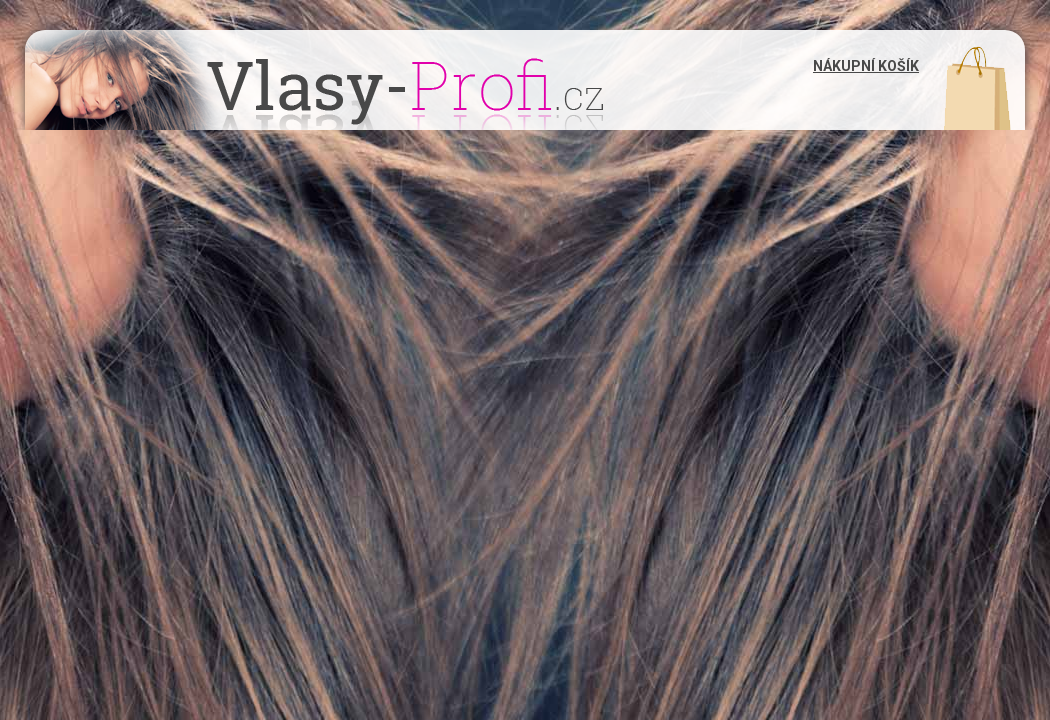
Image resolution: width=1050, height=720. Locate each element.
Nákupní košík (866, 66)
